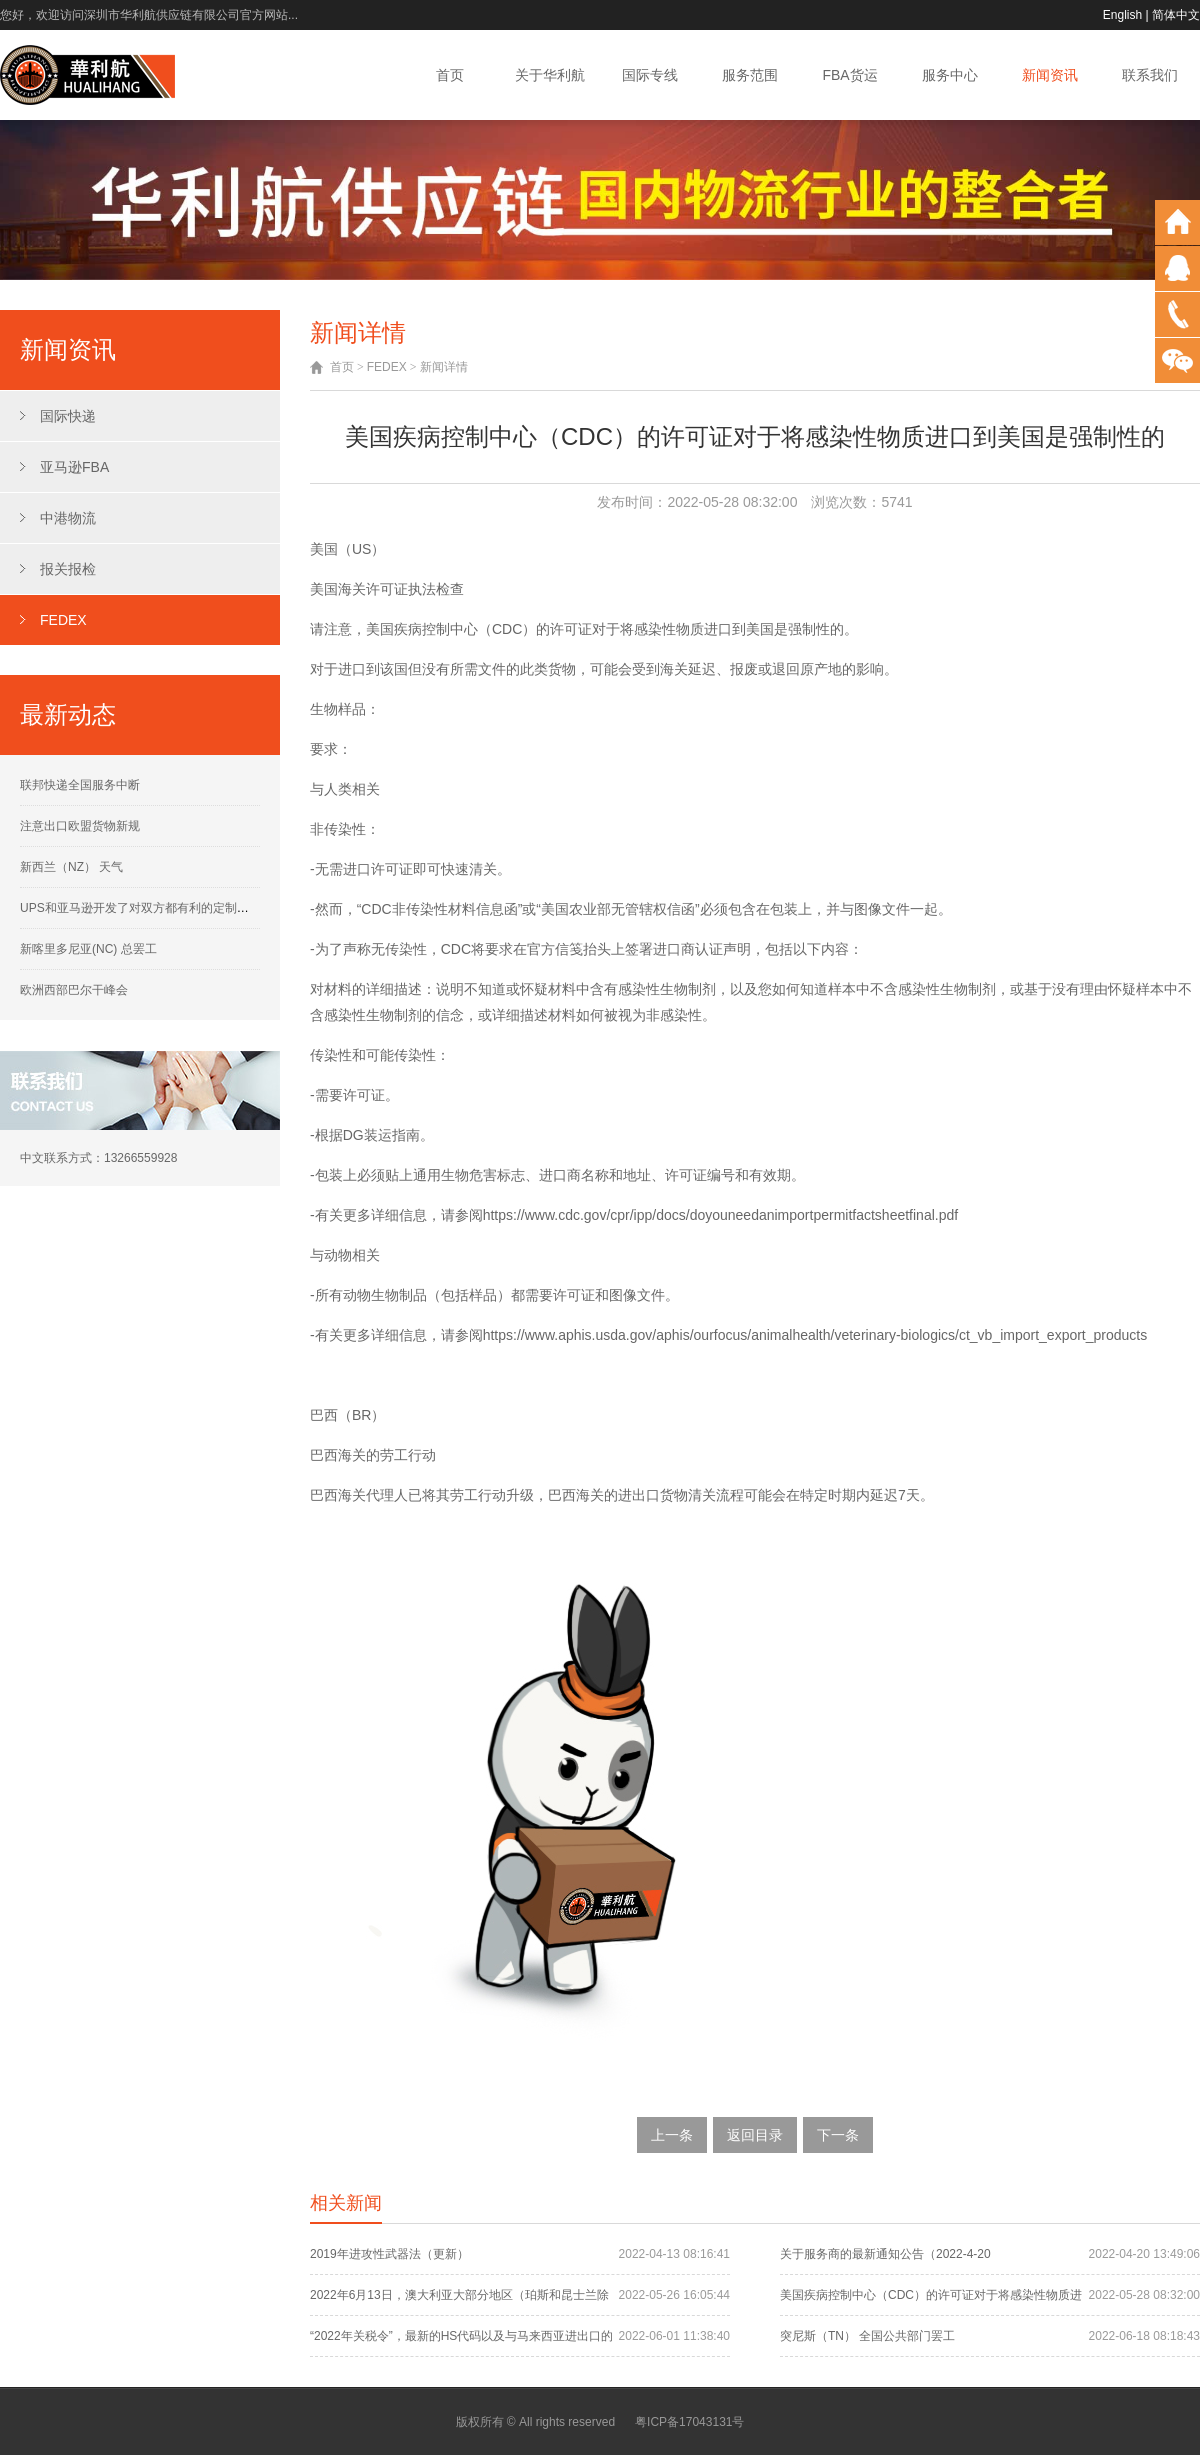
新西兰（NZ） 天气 (71, 867)
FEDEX (63, 620)
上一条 (672, 2135)
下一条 (838, 2135)
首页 (450, 75)
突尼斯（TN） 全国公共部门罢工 (867, 2336)
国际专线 (650, 75)
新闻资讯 (1050, 75)
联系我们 (1150, 75)
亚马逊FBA (74, 467)
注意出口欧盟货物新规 (80, 826)
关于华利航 (550, 75)
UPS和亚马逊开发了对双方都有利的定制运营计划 (152, 908)
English (1122, 15)
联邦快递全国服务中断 (80, 785)
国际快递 (68, 416)
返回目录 (755, 2135)
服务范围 (750, 75)
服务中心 (950, 75)
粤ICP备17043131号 (689, 2422)
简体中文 (1176, 15)
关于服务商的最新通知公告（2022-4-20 (885, 2254)
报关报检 (68, 569)
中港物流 (68, 518)
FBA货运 (849, 75)
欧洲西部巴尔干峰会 (74, 990)
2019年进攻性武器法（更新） (389, 2254)
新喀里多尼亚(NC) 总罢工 (88, 949)
